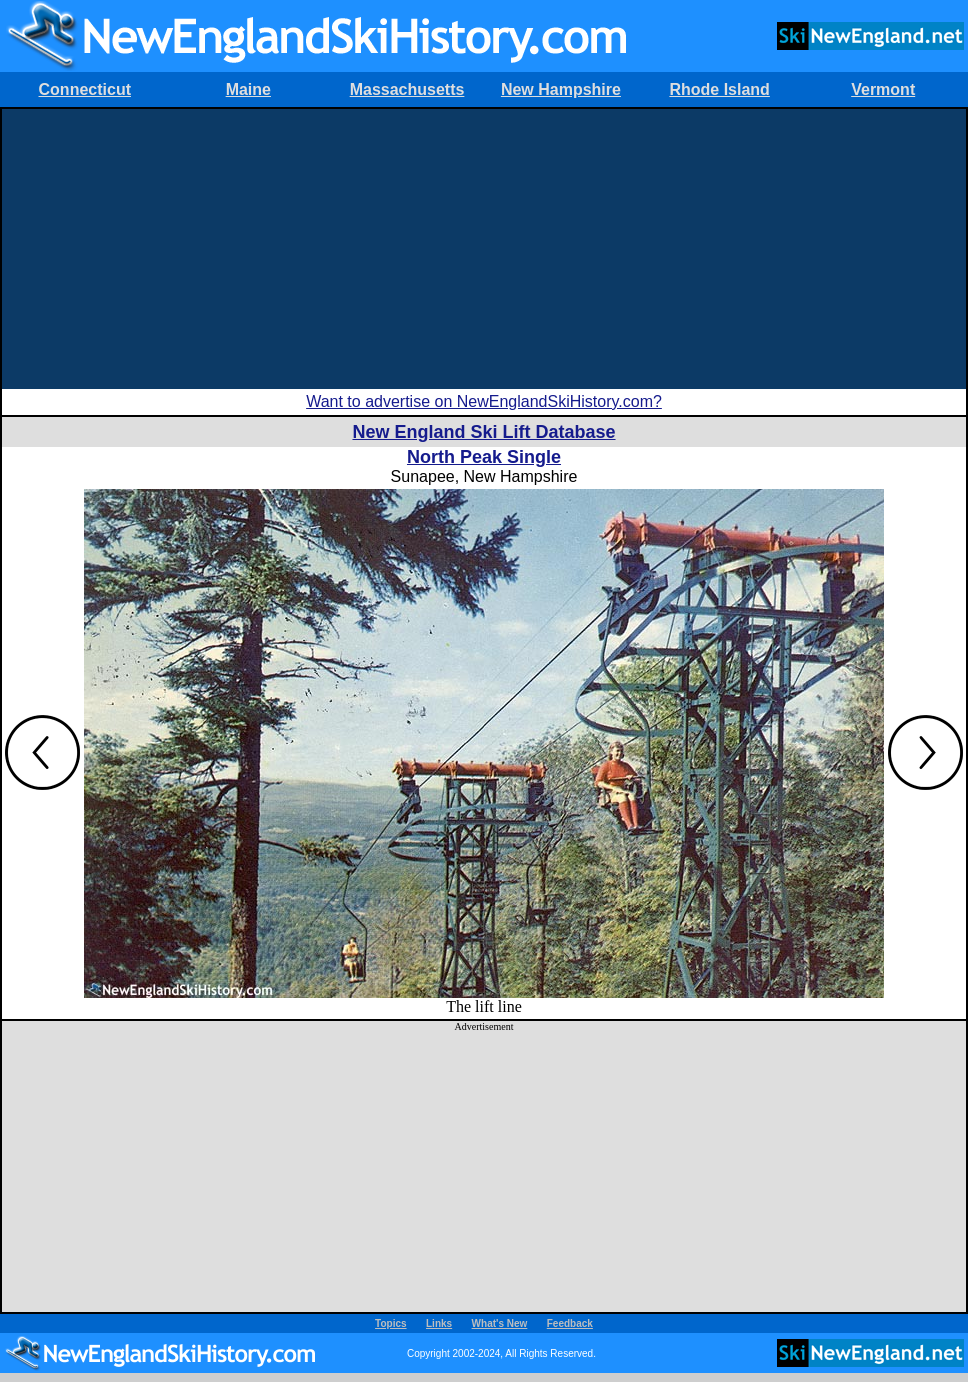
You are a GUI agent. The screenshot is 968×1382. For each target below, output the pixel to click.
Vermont (883, 89)
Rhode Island (719, 89)
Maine (248, 89)
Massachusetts (407, 89)
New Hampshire (561, 89)
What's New (500, 1323)
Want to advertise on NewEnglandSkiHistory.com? (484, 401)
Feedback (570, 1323)
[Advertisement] (484, 249)
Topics (390, 1323)
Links (439, 1323)
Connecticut (85, 89)
